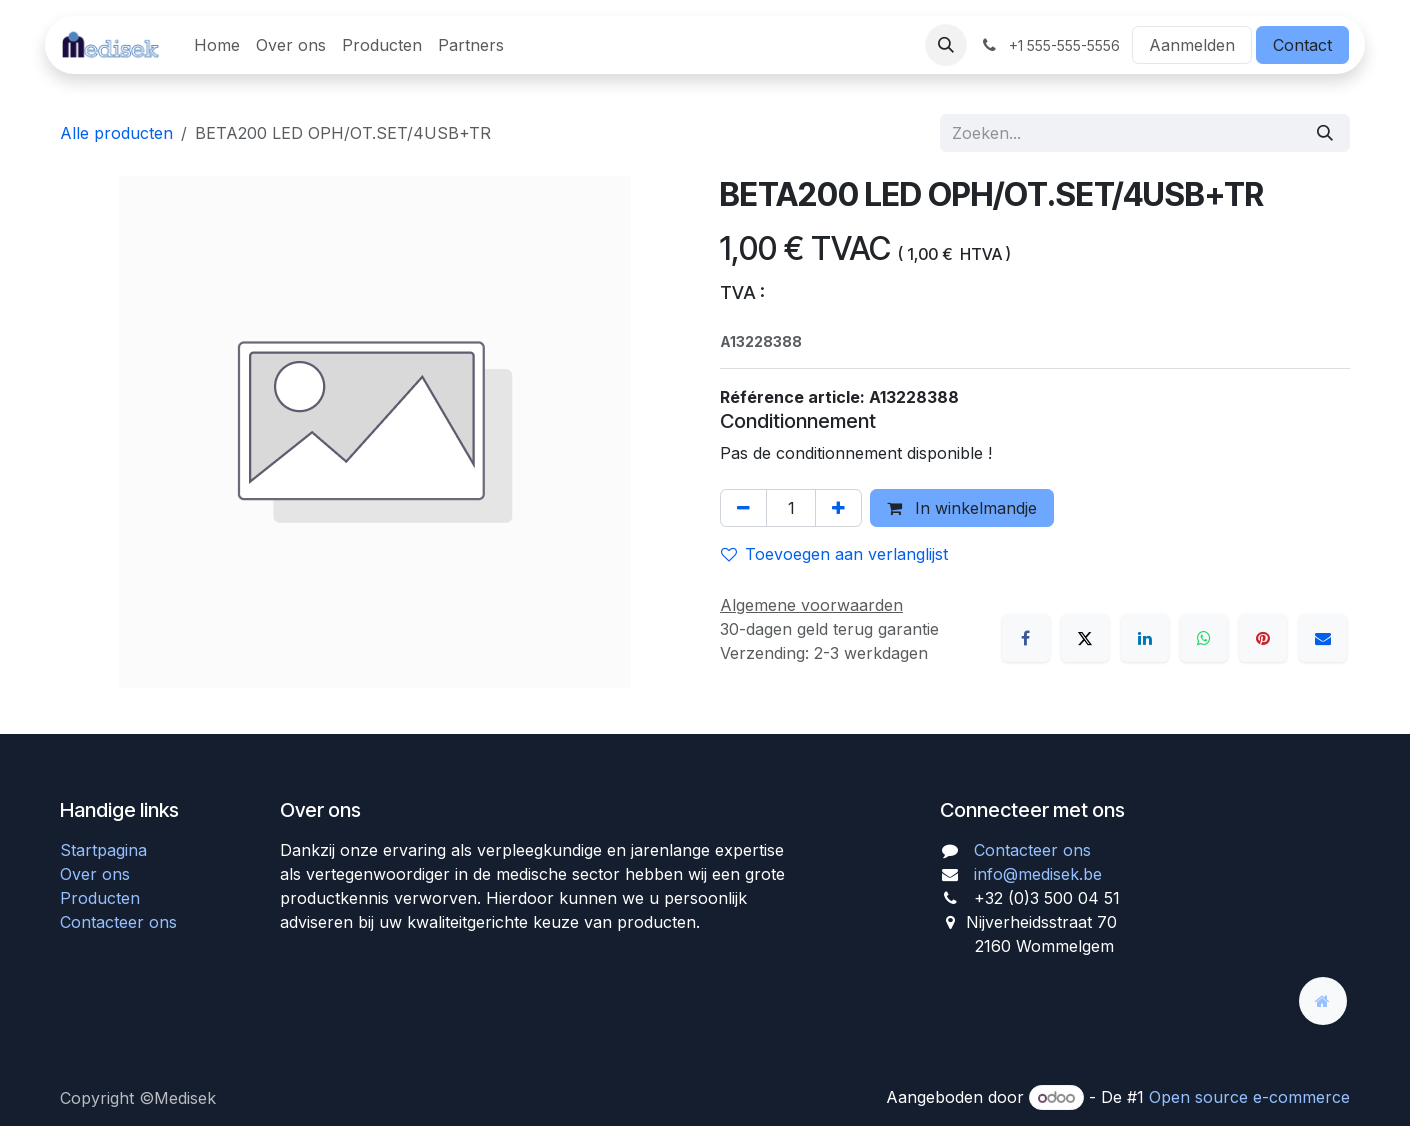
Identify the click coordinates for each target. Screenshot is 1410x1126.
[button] (946, 45)
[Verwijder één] (743, 508)
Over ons (95, 874)
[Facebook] (1026, 638)
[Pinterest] (1263, 638)
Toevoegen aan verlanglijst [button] (834, 554)
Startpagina (103, 850)
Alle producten (116, 133)
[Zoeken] (1325, 133)
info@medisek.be (1038, 874)
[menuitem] (217, 45)
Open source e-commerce (1249, 1097)
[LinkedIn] (1145, 638)
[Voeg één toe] (838, 508)
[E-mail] (1323, 638)
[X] (1085, 638)
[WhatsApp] (1204, 638)
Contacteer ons (118, 922)
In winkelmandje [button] (962, 508)
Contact (1302, 45)
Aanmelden (1192, 45)
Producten (100, 898)
